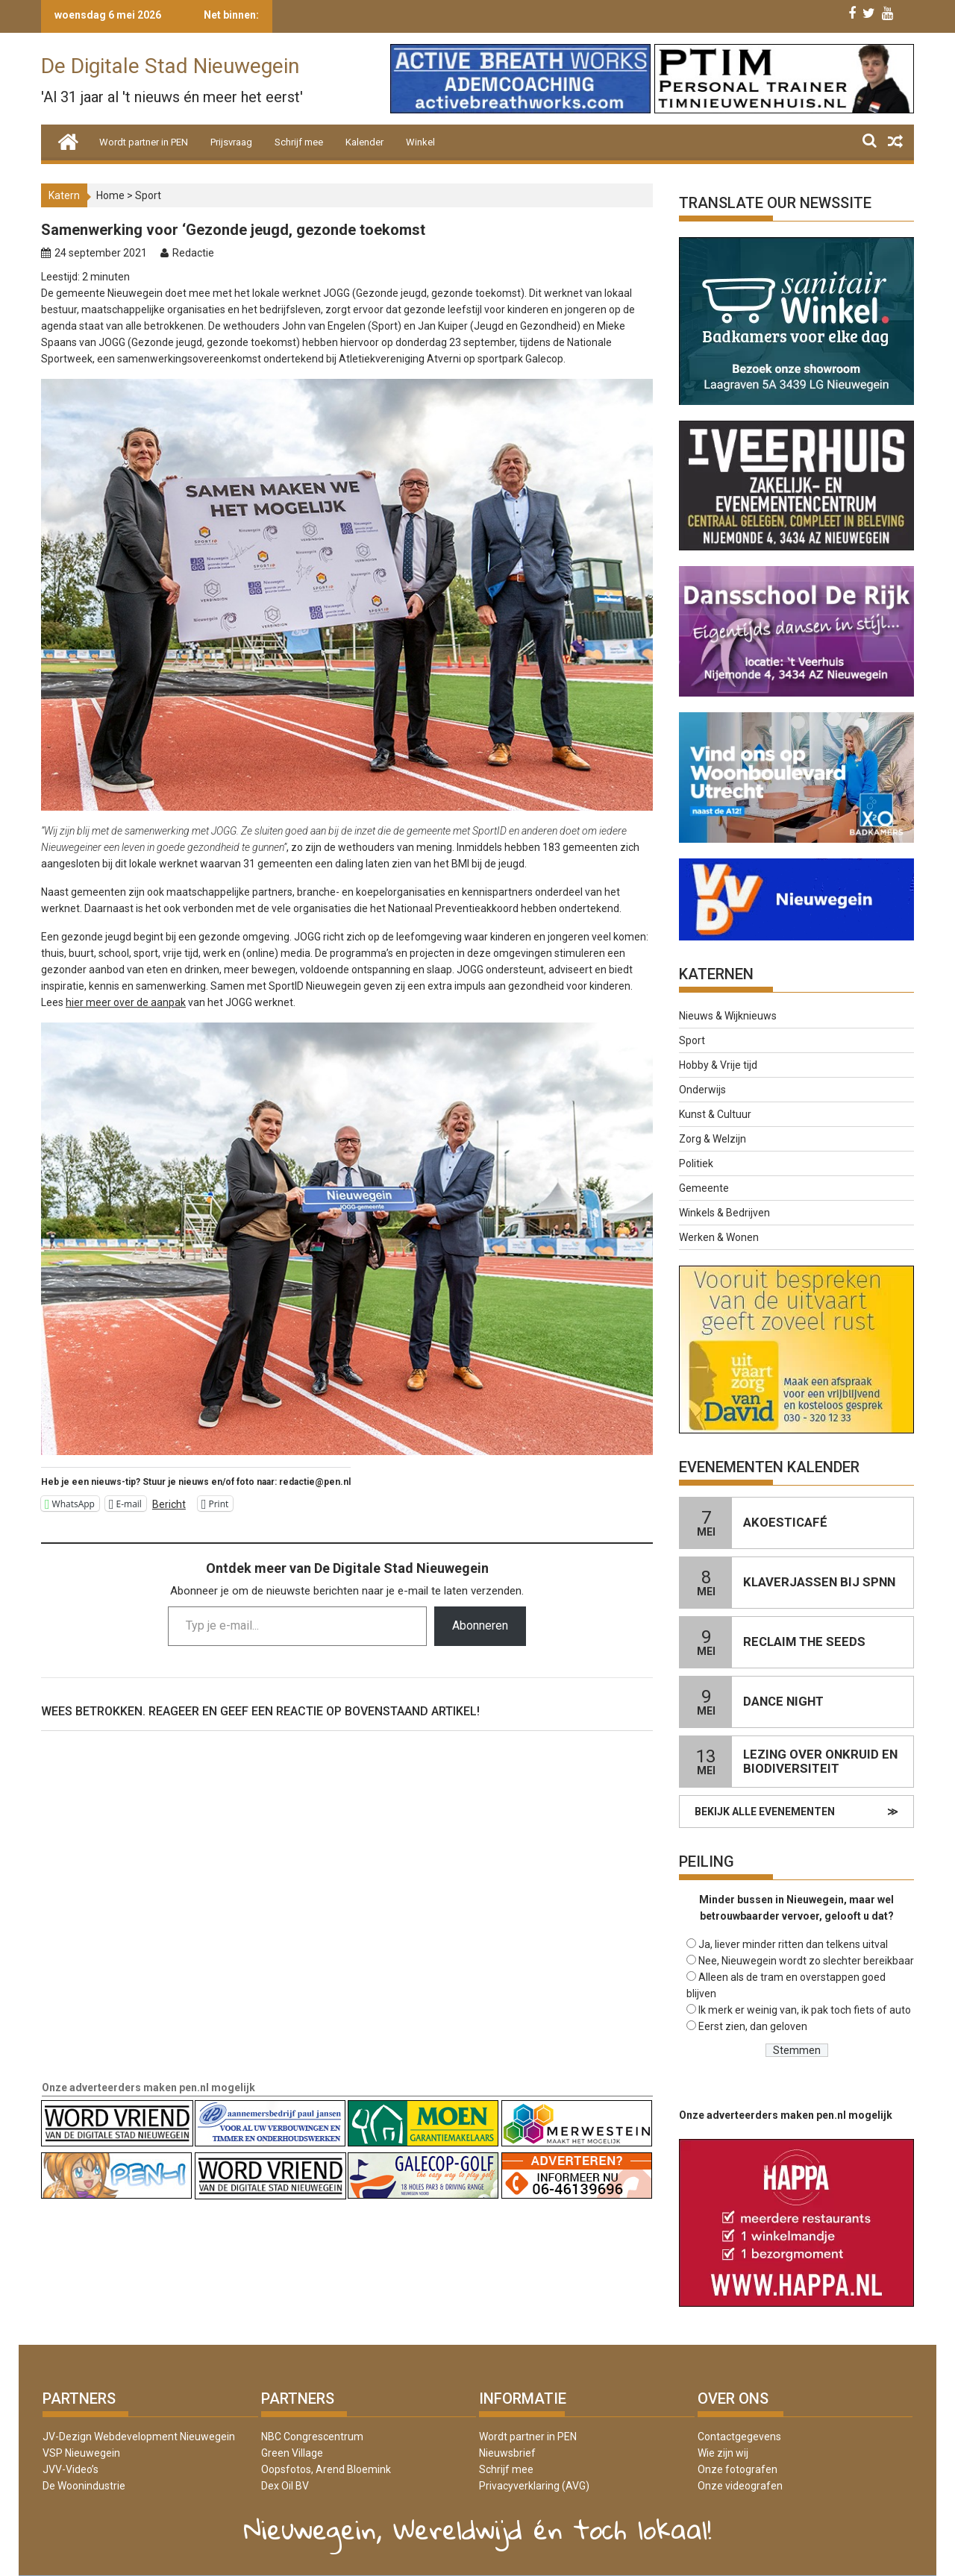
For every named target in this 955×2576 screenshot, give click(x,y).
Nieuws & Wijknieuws (728, 1016)
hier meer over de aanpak (126, 1002)
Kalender (364, 142)
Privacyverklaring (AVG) (534, 2486)
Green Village (292, 2453)
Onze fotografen (737, 2469)
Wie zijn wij (723, 2453)
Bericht (169, 1504)
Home (110, 195)
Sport (148, 195)
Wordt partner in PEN (143, 142)
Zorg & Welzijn (712, 1139)
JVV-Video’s (70, 2469)
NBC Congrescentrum (312, 2437)
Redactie (193, 253)
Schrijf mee (299, 142)
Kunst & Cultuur (715, 1114)
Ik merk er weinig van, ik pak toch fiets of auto (804, 2010)
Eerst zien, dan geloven (752, 2026)
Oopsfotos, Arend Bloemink (326, 2469)
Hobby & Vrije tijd (718, 1065)
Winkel (420, 142)
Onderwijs (702, 1090)
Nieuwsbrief (507, 2453)
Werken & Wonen (719, 1237)
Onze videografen (740, 2486)
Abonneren (480, 1625)
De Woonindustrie (84, 2486)
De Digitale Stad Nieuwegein (170, 66)
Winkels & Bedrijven (724, 1213)
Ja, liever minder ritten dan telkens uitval (793, 1944)
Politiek (696, 1163)
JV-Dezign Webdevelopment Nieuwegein (139, 2437)
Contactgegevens (739, 2437)
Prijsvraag (231, 142)
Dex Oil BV (285, 2486)
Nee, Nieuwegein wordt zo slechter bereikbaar (806, 1961)
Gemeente (704, 1188)
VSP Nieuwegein (81, 2453)
